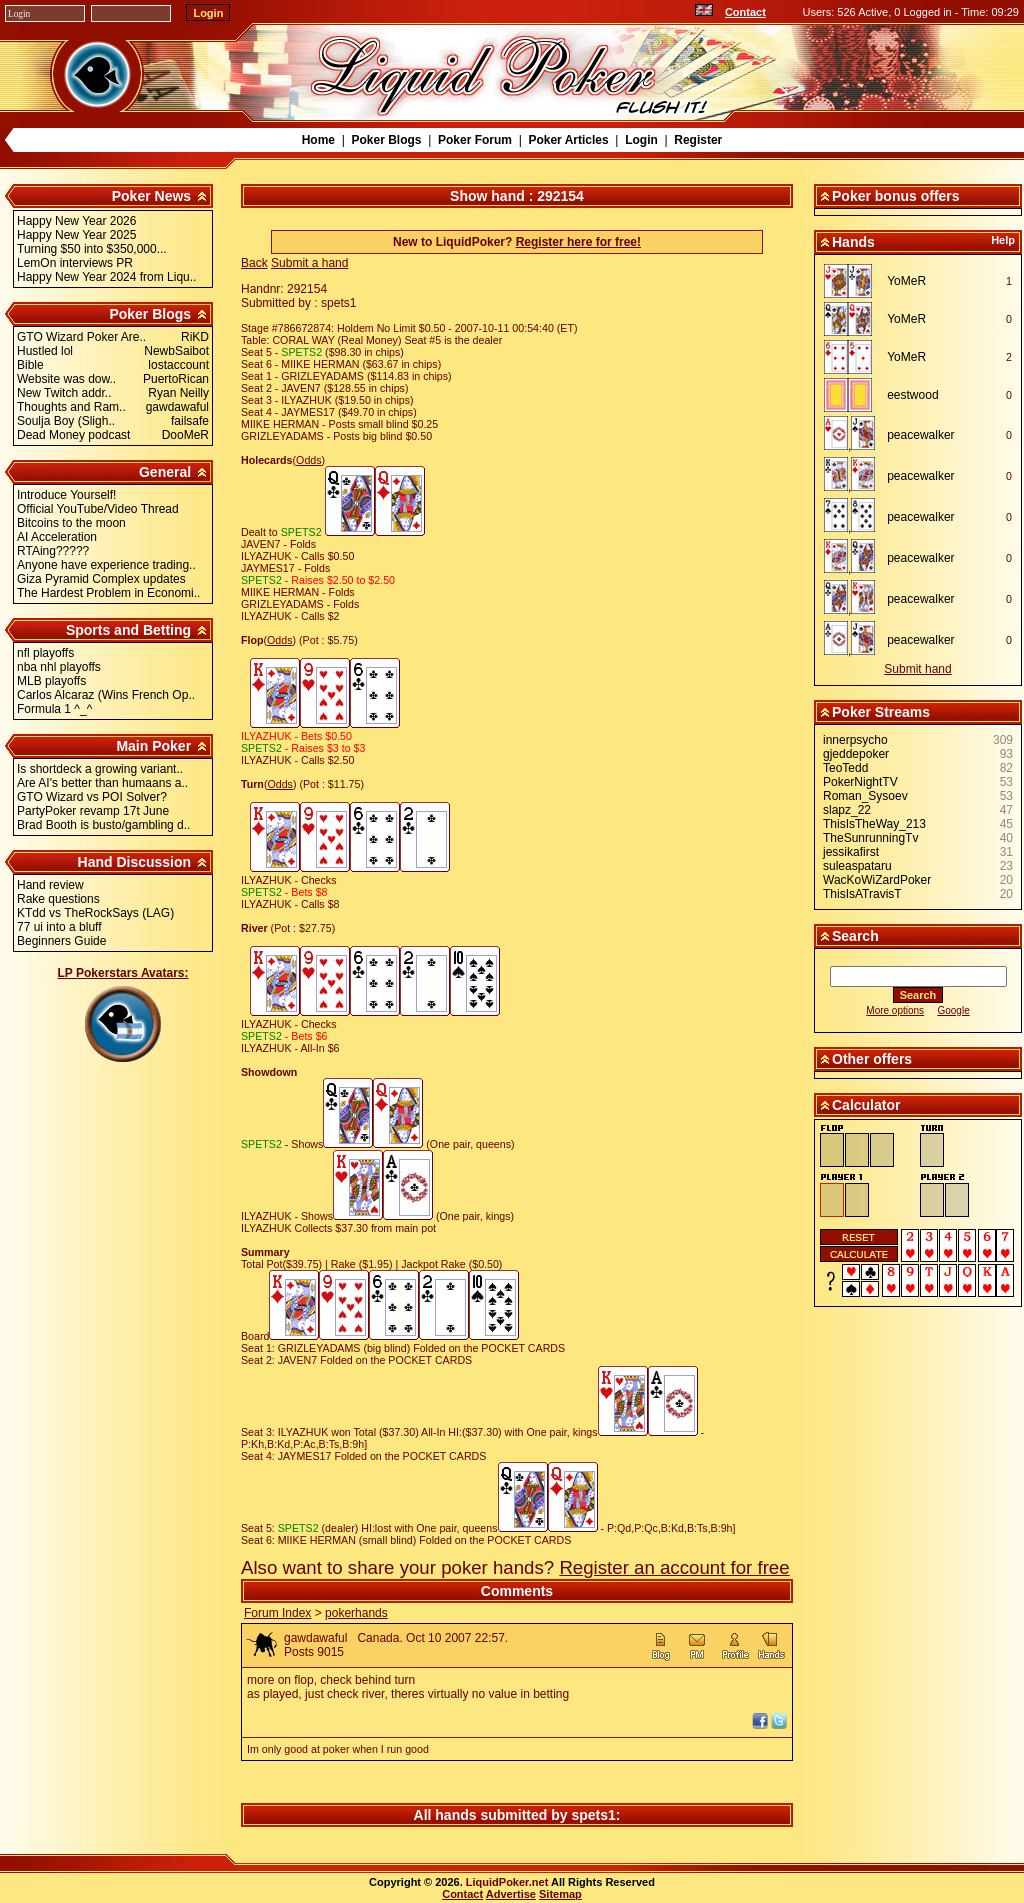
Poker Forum (475, 140)
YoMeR (906, 281)
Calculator (866, 1105)
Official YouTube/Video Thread (98, 509)
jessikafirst (851, 852)
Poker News (151, 196)
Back (254, 263)
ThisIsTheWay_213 (874, 824)
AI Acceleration (57, 537)
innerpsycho (855, 740)
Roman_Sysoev (865, 796)
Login (641, 140)
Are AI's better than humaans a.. (102, 783)
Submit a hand (309, 263)
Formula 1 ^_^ (54, 709)
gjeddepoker (856, 754)
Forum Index (277, 1613)
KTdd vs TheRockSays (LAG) (95, 913)
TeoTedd (845, 768)
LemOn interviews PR (75, 263)
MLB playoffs (51, 681)
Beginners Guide (61, 941)
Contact (745, 12)
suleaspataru (857, 866)
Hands (853, 242)
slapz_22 (847, 810)
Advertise (511, 1894)
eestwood (912, 395)
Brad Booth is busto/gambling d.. (103, 825)
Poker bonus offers (896, 196)
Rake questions (58, 899)
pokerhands (356, 1613)
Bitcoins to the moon (71, 523)
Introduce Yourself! (66, 495)
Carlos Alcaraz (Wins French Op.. (106, 695)
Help (1003, 240)
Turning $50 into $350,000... (92, 249)
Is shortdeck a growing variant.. (100, 769)
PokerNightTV (860, 782)
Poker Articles (568, 140)
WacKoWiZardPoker (877, 880)
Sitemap (560, 1894)
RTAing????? (53, 551)
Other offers (872, 1059)
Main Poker (153, 746)
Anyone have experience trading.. (106, 565)
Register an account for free (674, 1567)
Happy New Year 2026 (76, 221)
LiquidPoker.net (507, 1882)
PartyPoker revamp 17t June (93, 811)
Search (855, 936)
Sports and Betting (128, 630)
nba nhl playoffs (59, 667)
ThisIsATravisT (862, 894)
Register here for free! (578, 242)
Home (318, 140)
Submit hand (917, 669)
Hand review (50, 885)
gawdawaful (315, 1638)
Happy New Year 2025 (76, 235)
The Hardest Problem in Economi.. (108, 593)
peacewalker (920, 435)
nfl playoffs (45, 653)
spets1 (593, 1815)
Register (698, 140)
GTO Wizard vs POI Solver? (92, 797)
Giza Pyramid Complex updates (101, 579)
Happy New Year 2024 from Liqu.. (106, 277)
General (165, 472)
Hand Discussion (135, 862)
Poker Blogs (386, 140)
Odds (308, 460)
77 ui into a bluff (59, 927)
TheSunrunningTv (870, 838)
